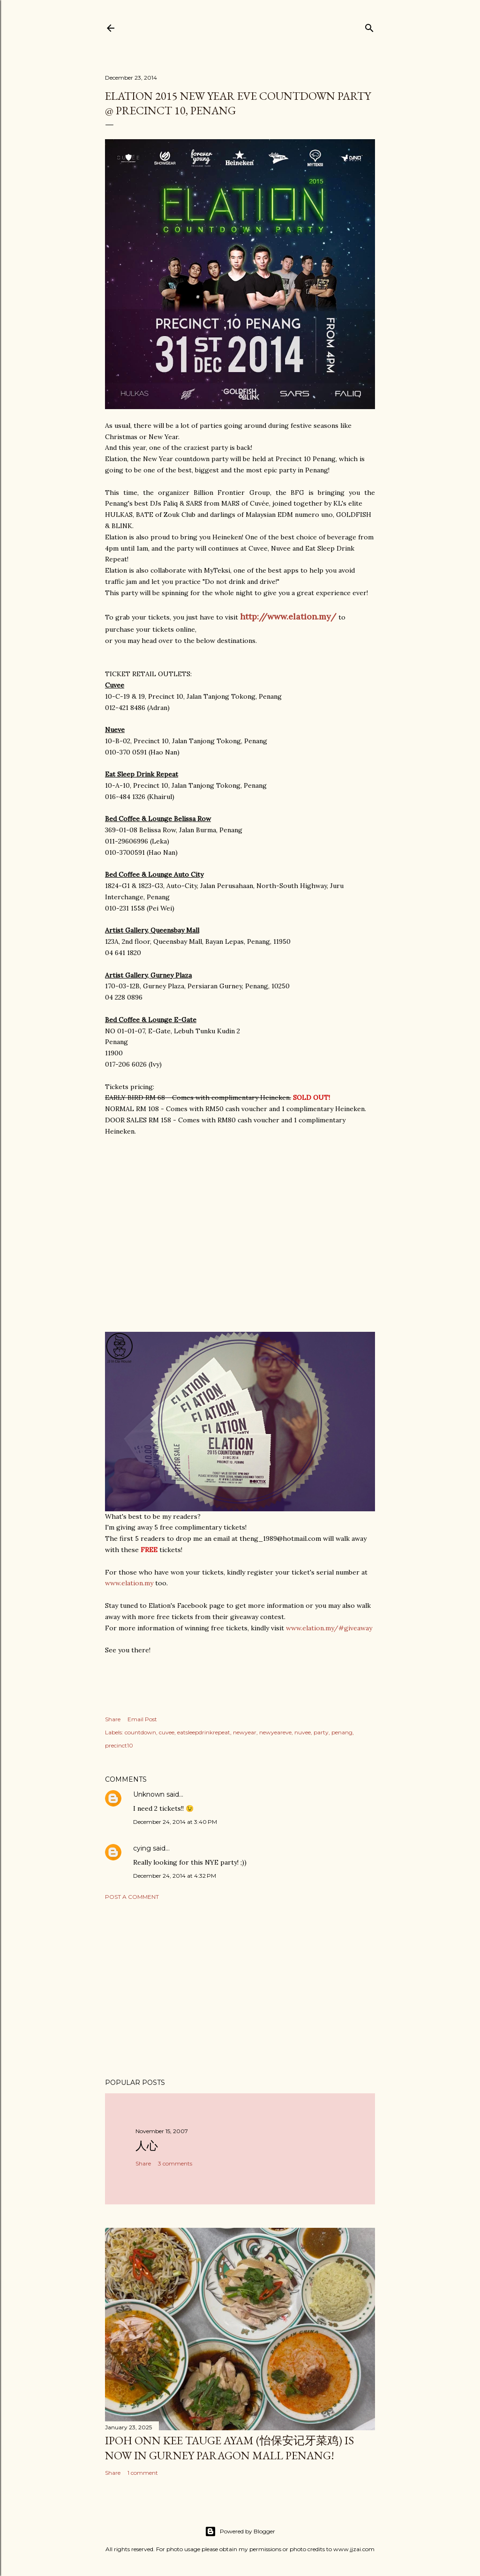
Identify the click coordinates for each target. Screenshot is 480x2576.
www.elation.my (129, 1583)
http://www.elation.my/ (288, 616)
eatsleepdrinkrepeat (203, 1732)
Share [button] (112, 1719)
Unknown (149, 1794)
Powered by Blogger (240, 2531)
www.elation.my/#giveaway (329, 1628)
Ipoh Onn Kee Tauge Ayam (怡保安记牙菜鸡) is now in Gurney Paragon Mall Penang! (229, 2448)
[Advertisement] (240, 1989)
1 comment (143, 2472)
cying (142, 1848)
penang (341, 1732)
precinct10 (119, 1745)
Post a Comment (132, 1896)
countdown (140, 1732)
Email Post (142, 1719)
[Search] (369, 26)
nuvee (302, 1732)
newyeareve (275, 1732)
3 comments (175, 2163)
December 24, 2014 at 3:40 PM (175, 1821)
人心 (146, 2145)
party (321, 1732)
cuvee (166, 1732)
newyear (244, 1732)
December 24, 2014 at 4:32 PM (174, 1875)
